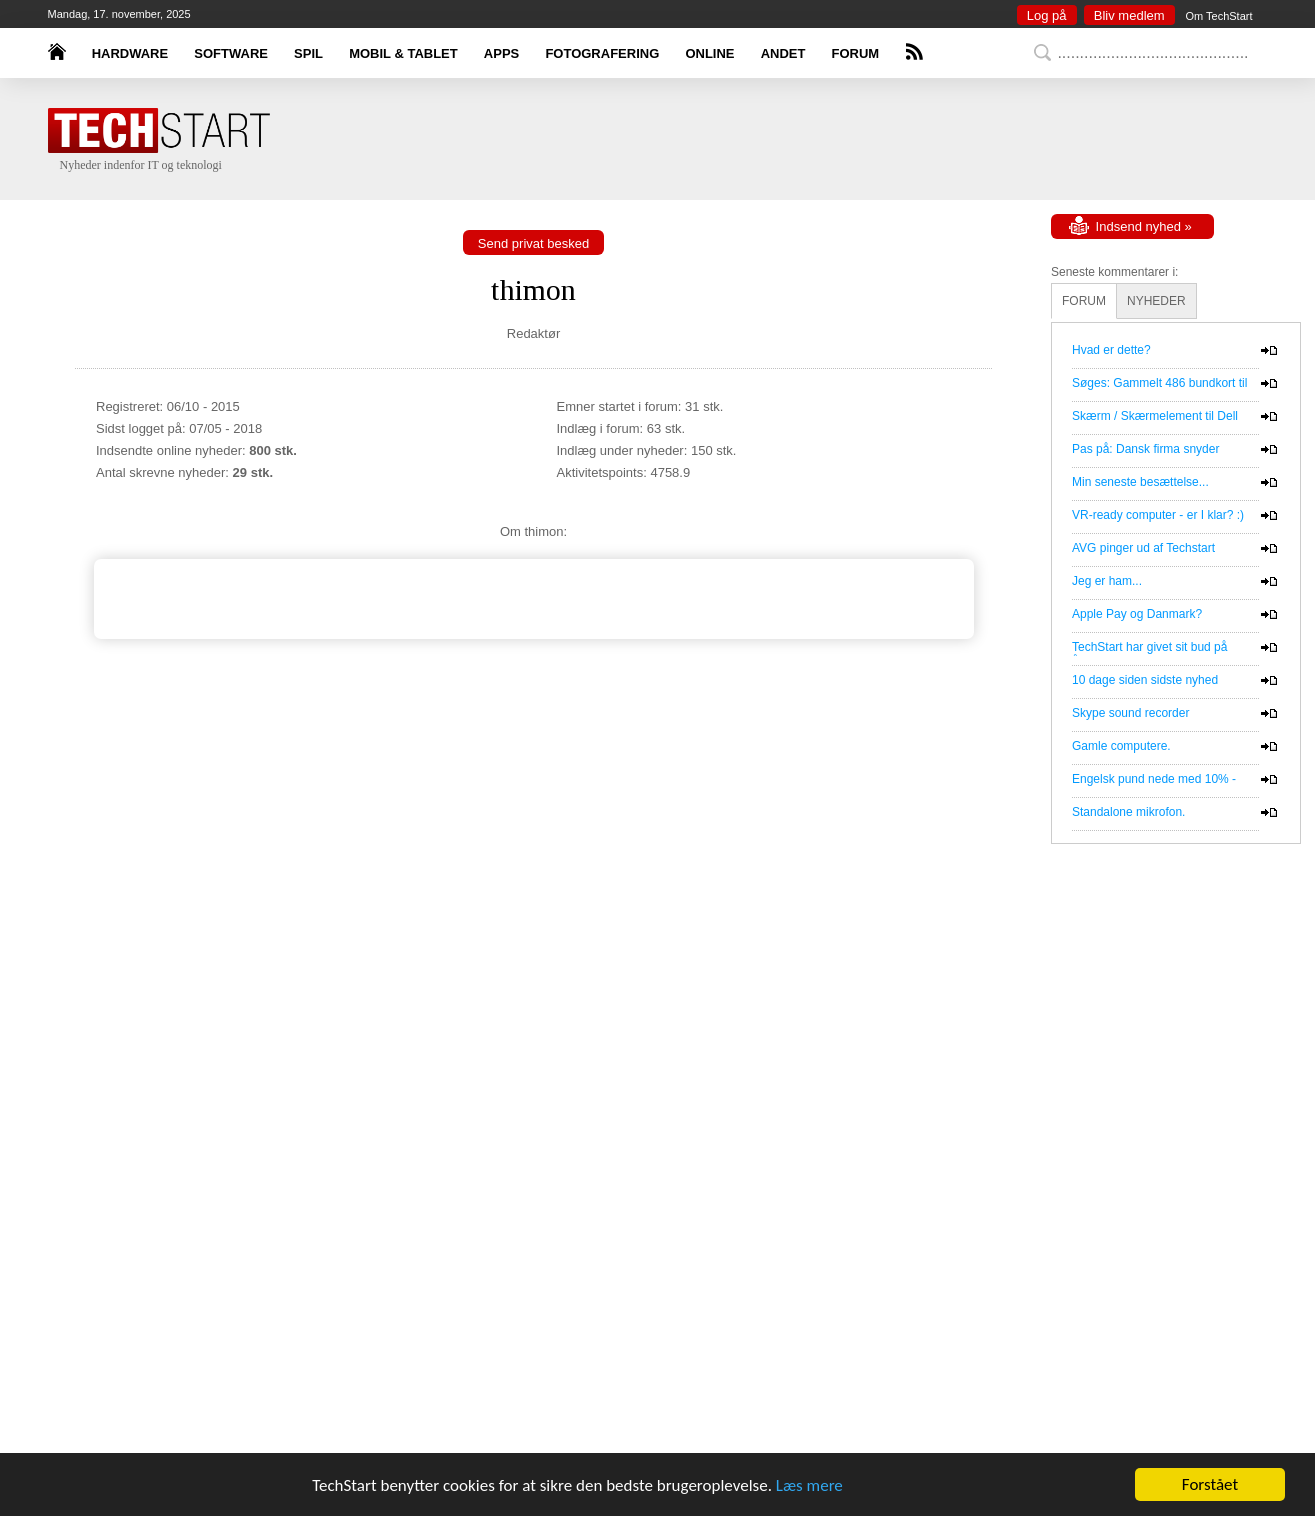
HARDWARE (130, 53)
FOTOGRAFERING (602, 53)
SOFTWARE (231, 53)
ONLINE (709, 53)
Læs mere (809, 1486)
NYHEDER (1156, 301)
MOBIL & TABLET (403, 53)
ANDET (783, 53)
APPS (501, 53)
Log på (1047, 15)
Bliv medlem (1129, 15)
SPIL (308, 53)
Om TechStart (1218, 16)
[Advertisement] (688, 140)
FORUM (856, 53)
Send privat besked (533, 243)
